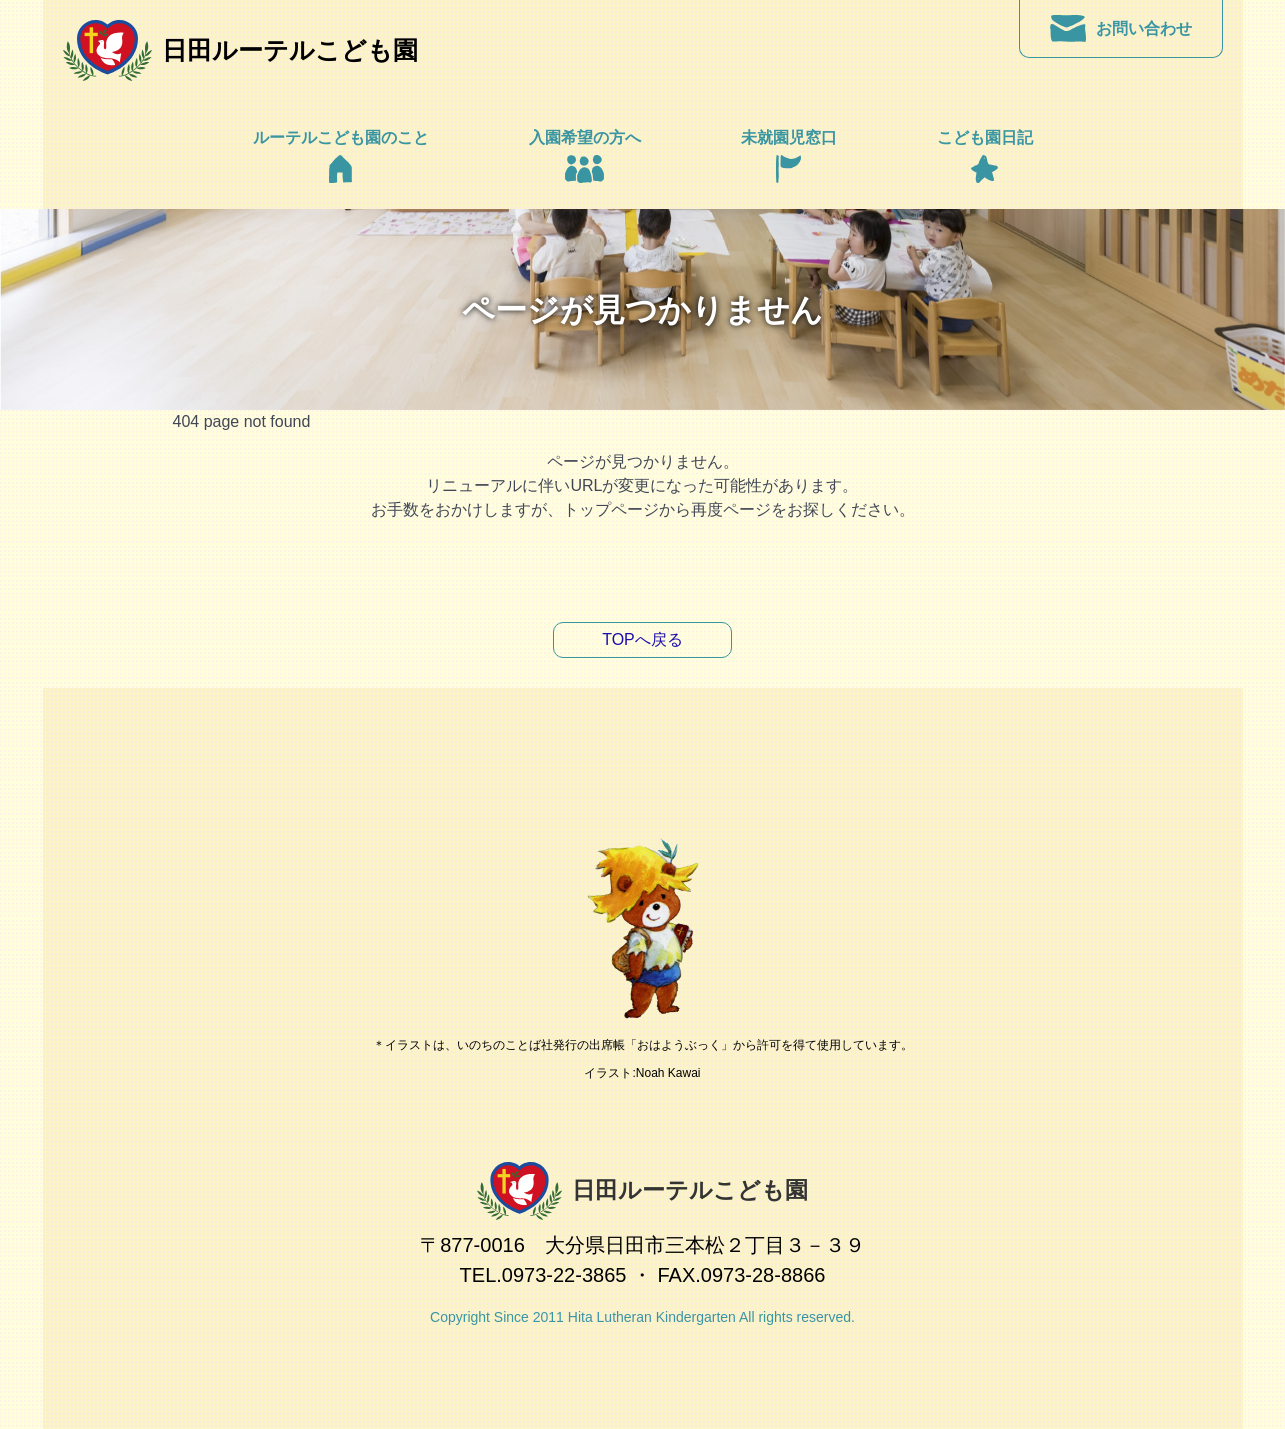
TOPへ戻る (642, 639)
